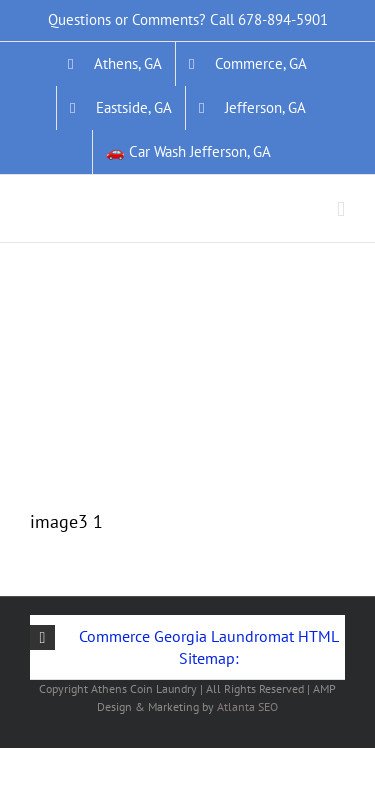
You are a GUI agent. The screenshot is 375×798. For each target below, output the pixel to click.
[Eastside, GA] (121, 108)
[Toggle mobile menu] (341, 209)
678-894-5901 (283, 19)
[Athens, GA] (115, 64)
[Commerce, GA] (248, 64)
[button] (187, 647)
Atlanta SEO (247, 706)
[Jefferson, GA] (252, 108)
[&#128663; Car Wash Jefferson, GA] (188, 152)
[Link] (180, 276)
